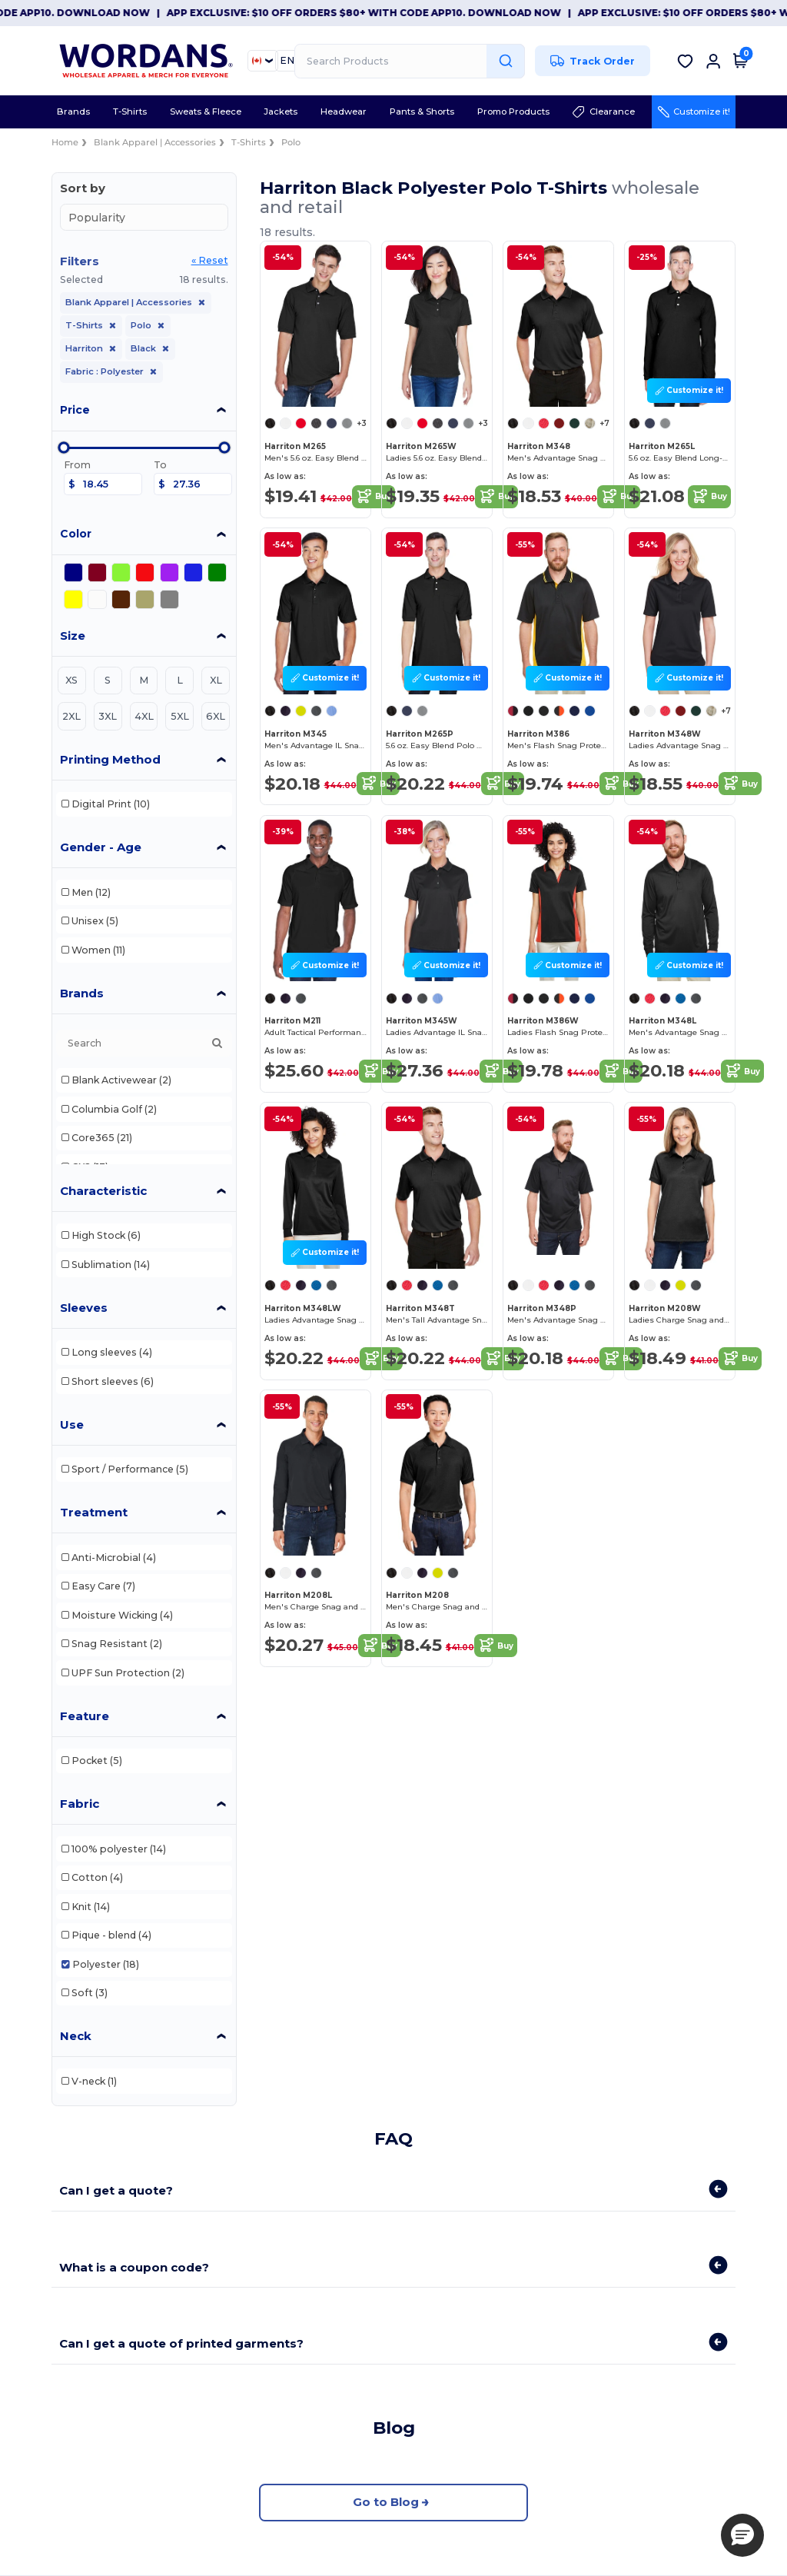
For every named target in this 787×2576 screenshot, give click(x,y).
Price (75, 410)
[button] (742, 2535)
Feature (84, 1716)
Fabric (79, 1803)
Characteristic (103, 1190)
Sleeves (84, 1307)
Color (75, 534)
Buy (373, 496)
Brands (82, 993)
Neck (75, 2036)
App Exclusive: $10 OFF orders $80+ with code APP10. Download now (428, 12)
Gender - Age (100, 847)
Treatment (94, 1512)
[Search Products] (409, 61)
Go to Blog (393, 2502)
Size (72, 635)
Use (72, 1424)
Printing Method (110, 759)
